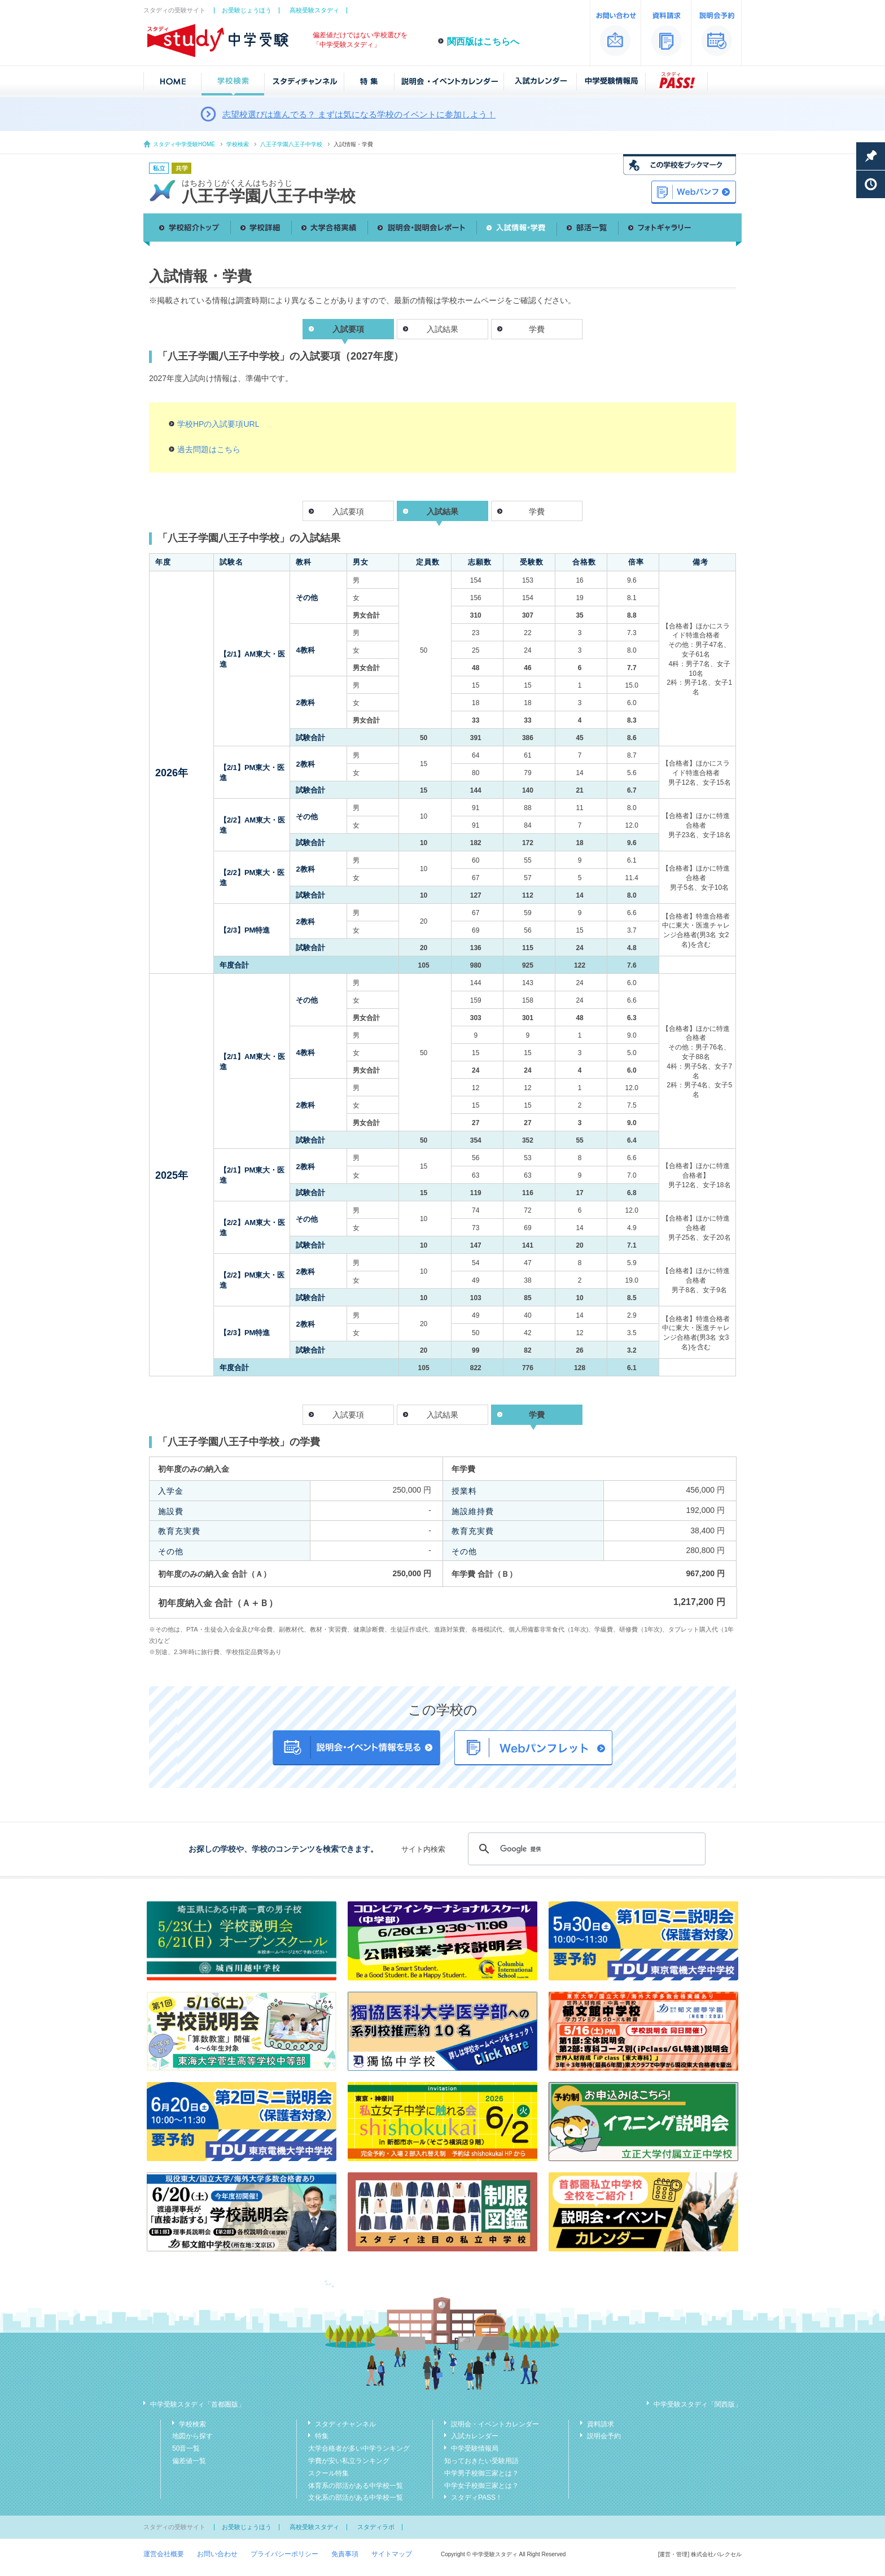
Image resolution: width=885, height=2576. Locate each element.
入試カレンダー (474, 2436)
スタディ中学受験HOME (184, 144)
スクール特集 (328, 2473)
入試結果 (442, 329)
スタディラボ (376, 2526)
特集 (321, 2436)
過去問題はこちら (208, 449)
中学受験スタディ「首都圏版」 (197, 2404)
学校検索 (237, 144)
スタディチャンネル (345, 2424)
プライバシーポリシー (284, 2554)
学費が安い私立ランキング (348, 2461)
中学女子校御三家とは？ (481, 2486)
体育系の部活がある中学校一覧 (355, 2486)
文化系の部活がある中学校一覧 (355, 2497)
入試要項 (348, 511)
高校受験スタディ (314, 10)
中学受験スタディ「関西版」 (698, 2404)
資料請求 (600, 2424)
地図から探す (192, 2436)
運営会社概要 (163, 2554)
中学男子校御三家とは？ (481, 2473)
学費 (537, 329)
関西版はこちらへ (483, 41)
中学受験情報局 (474, 2448)
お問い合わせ (217, 2554)
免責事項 (344, 2554)
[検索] (585, 1849)
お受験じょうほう (246, 10)
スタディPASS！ (476, 2497)
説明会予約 (604, 2436)
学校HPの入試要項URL (218, 423)
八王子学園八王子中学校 (291, 144)
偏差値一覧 (189, 2461)
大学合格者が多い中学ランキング (359, 2448)
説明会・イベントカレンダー (495, 2424)
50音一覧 (186, 2448)
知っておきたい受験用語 (481, 2461)
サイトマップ (391, 2554)
